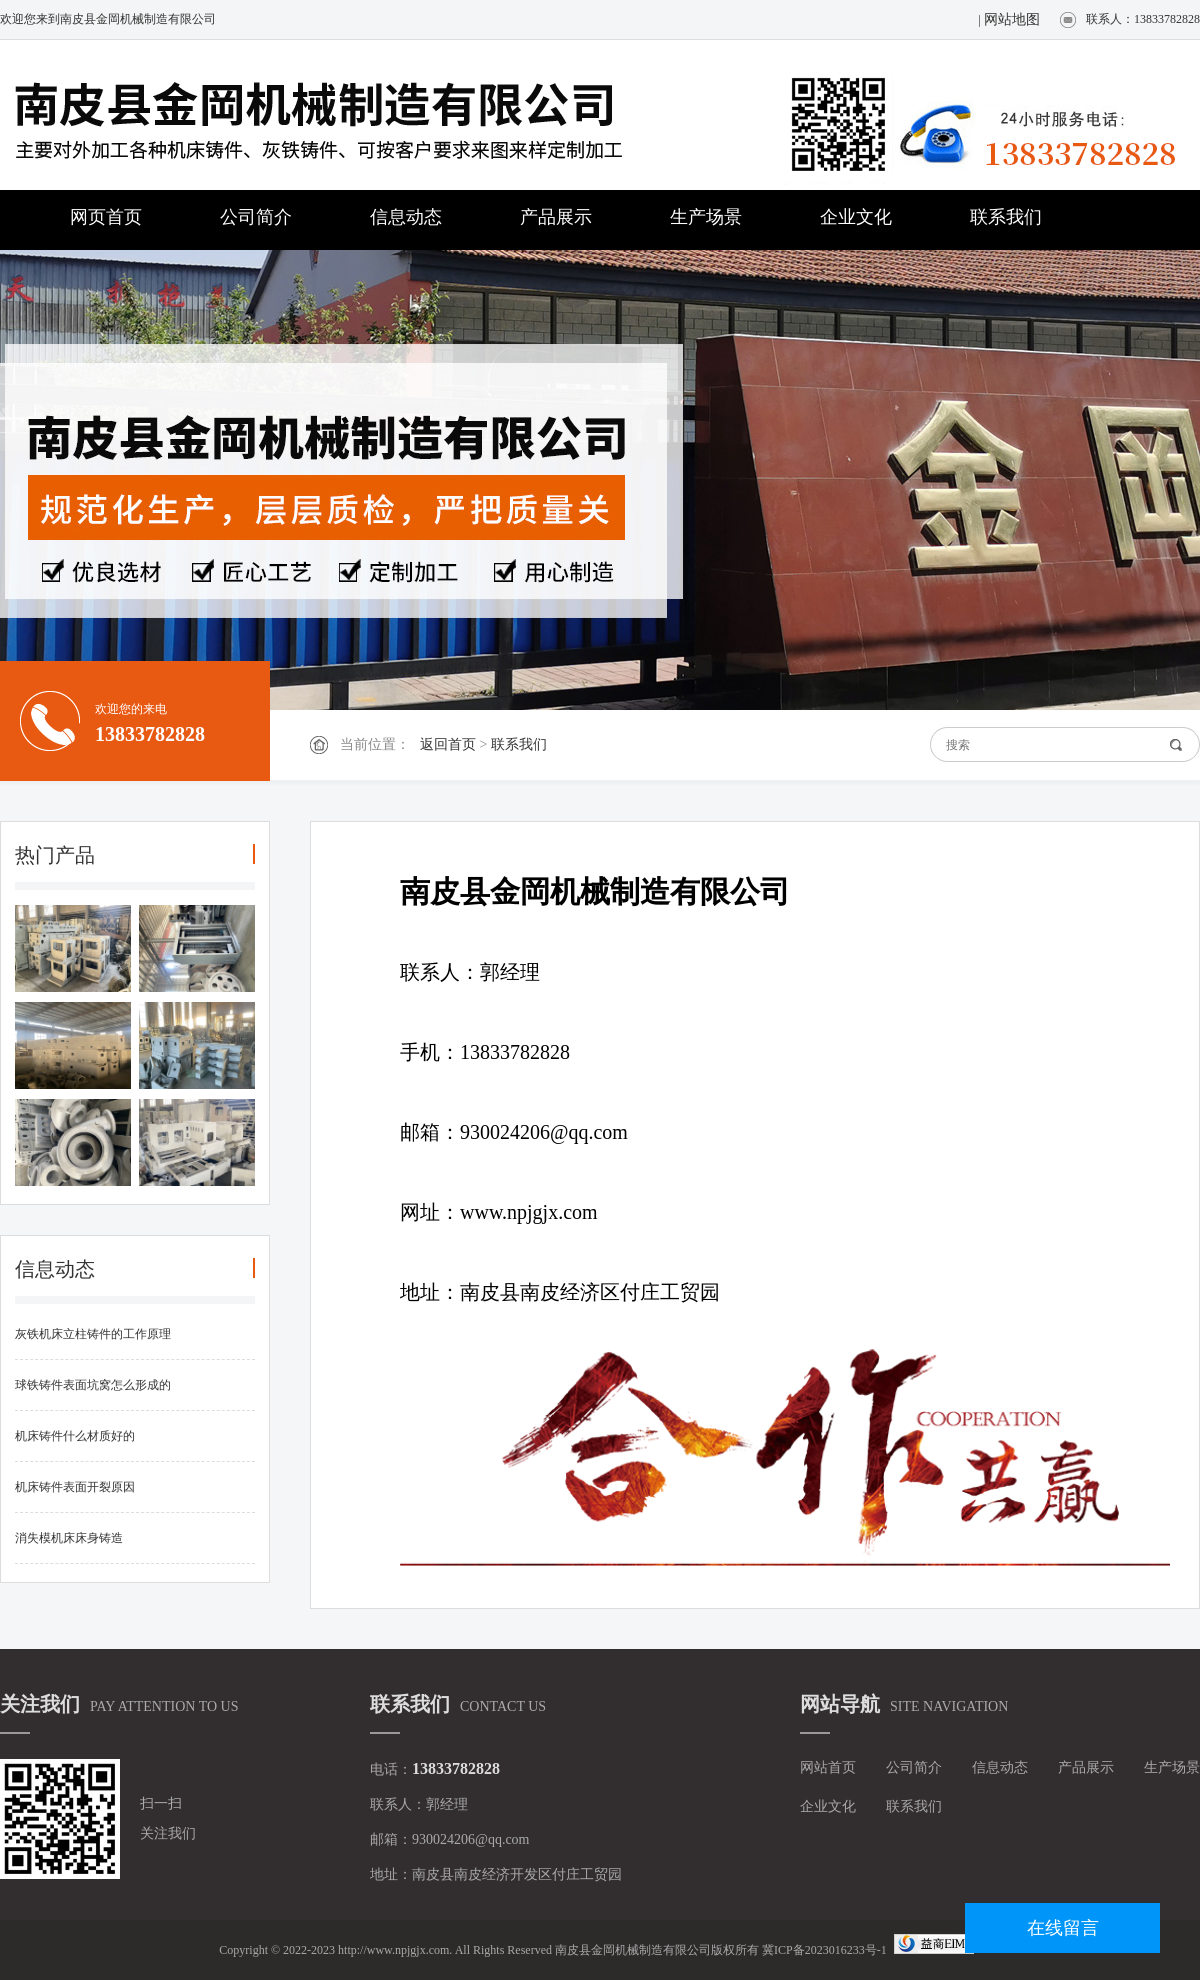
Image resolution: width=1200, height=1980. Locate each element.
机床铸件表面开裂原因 (75, 1487)
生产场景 (706, 217)
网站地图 (1012, 19)
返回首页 (448, 744)
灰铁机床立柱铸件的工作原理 (93, 1334)
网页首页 (106, 217)
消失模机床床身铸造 (69, 1538)
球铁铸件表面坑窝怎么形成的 (93, 1385)
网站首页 (828, 1767)
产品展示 (556, 217)
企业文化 (856, 217)
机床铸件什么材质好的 (75, 1436)
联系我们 (1006, 217)
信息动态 (406, 217)
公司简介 (256, 217)
